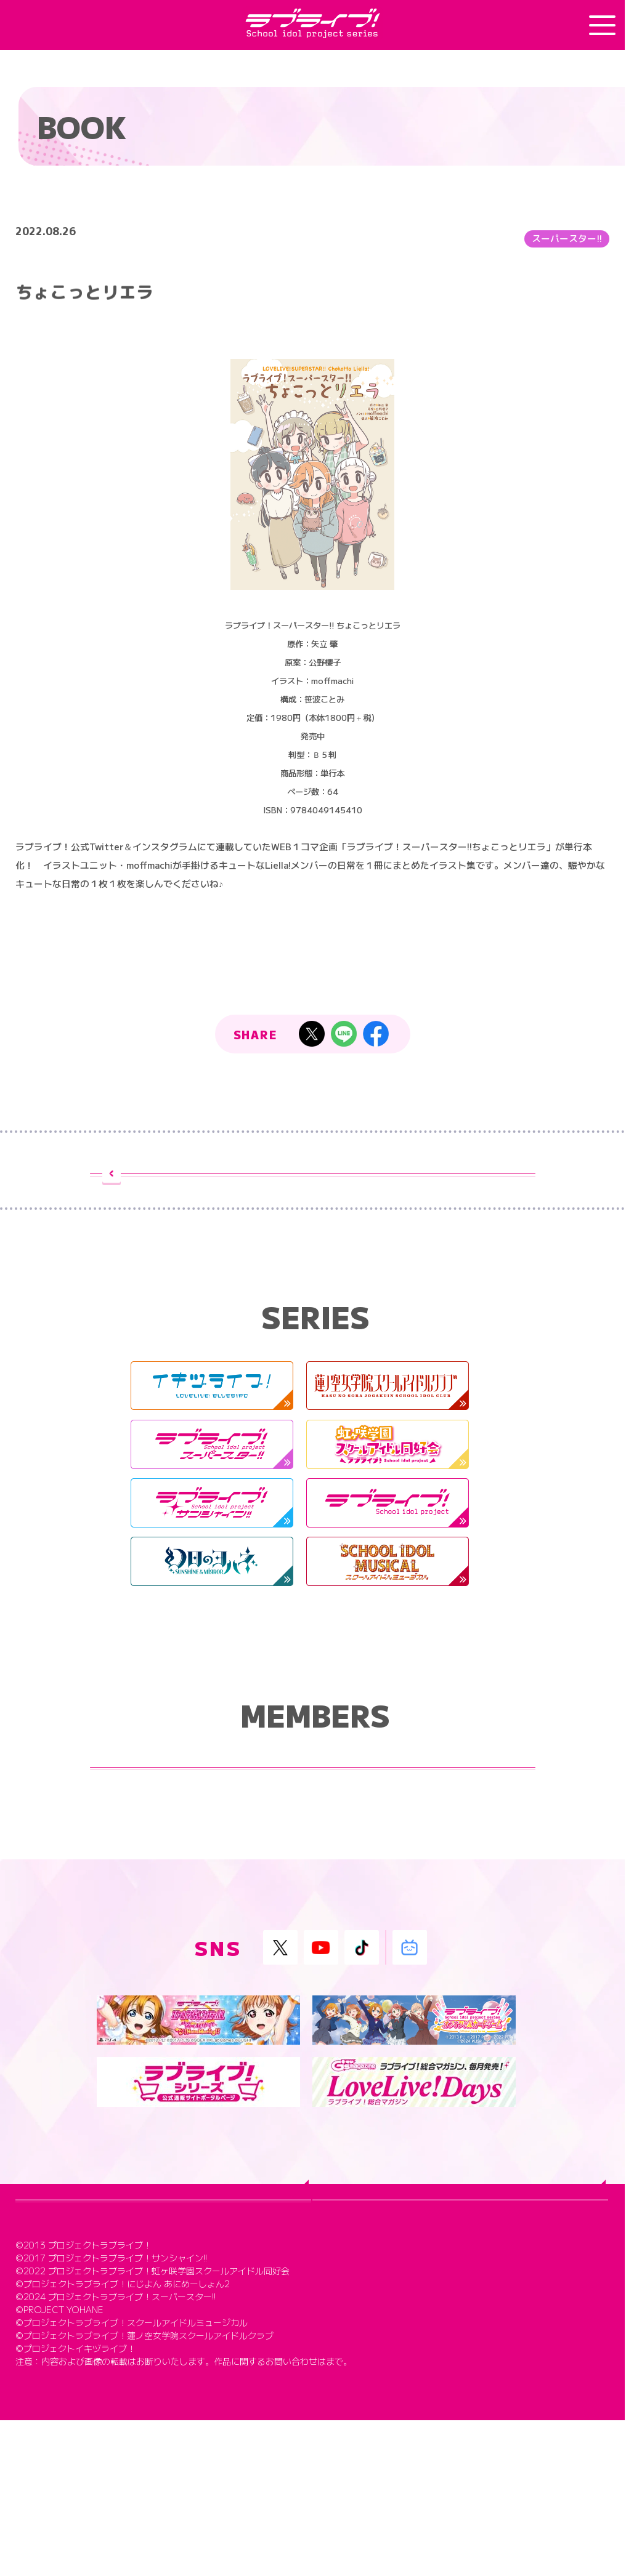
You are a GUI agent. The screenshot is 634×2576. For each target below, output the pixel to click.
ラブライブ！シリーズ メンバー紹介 (312, 1801)
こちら (339, 2517)
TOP (41, 2265)
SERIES (348, 2302)
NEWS (344, 2265)
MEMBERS (62, 2339)
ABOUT (53, 2302)
